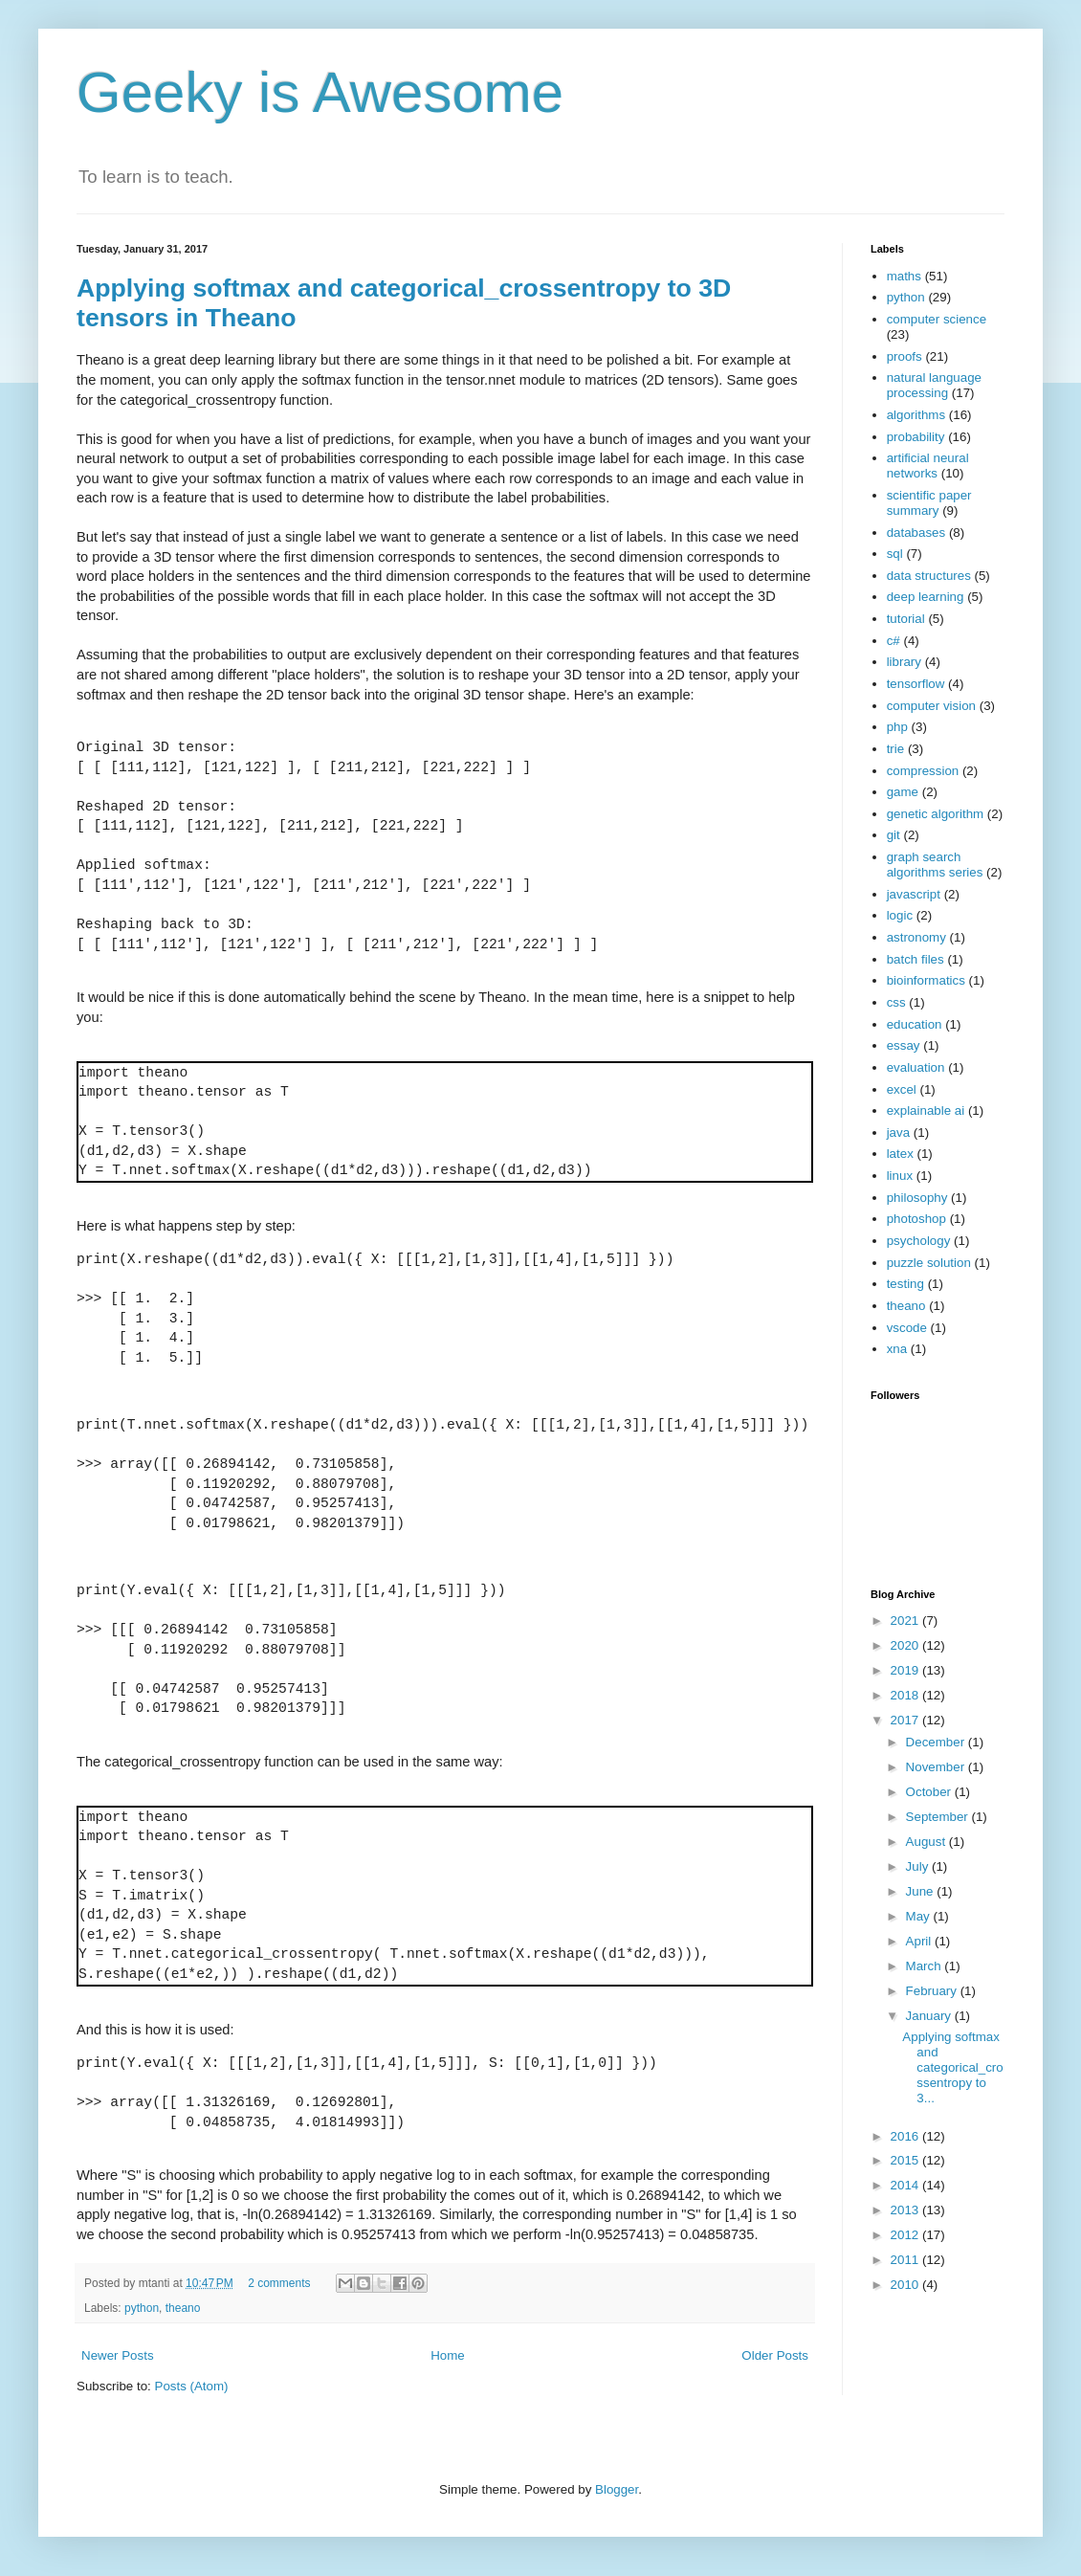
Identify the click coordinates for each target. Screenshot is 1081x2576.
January (930, 2016)
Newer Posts (117, 2355)
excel (901, 1089)
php (897, 727)
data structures (929, 575)
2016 (906, 2136)
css (896, 1002)
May (920, 1916)
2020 (906, 1645)
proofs (904, 356)
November (937, 1767)
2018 (906, 1695)
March (925, 1966)
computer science (936, 319)
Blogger (616, 2489)
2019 (906, 1670)
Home (447, 2355)
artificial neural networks (928, 465)
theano (183, 2308)
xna (897, 1349)
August (927, 1841)
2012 (906, 2235)
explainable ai (926, 1110)
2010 (906, 2284)
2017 (906, 1720)
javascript (913, 894)
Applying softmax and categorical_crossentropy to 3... (952, 2067)
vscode (907, 1328)
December (937, 1742)
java (898, 1132)
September (939, 1817)
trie (896, 749)
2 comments (279, 2283)
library (904, 662)
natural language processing (934, 385)
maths (904, 276)
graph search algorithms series (935, 864)
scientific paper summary (929, 503)
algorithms (916, 415)
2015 (906, 2160)
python (141, 2308)
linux (900, 1175)
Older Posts (774, 2355)
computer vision (931, 706)
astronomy (916, 937)
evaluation (916, 1067)
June (922, 1891)
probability (916, 437)
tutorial (906, 618)
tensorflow (916, 684)
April (920, 1941)
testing (905, 1284)
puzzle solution (929, 1262)
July (919, 1866)
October (930, 1792)
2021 (906, 1620)
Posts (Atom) (192, 2386)
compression (923, 771)
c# (893, 640)
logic (900, 915)
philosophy (917, 1197)
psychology (919, 1240)
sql (895, 553)
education (914, 1024)
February (933, 1991)
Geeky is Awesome (320, 92)
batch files (915, 959)
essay (903, 1045)
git (893, 835)
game (902, 792)
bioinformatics (926, 980)
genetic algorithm (935, 814)
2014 (906, 2185)
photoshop (916, 1218)
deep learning (925, 596)
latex (900, 1153)
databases (916, 532)
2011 (906, 2260)
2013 (906, 2210)
